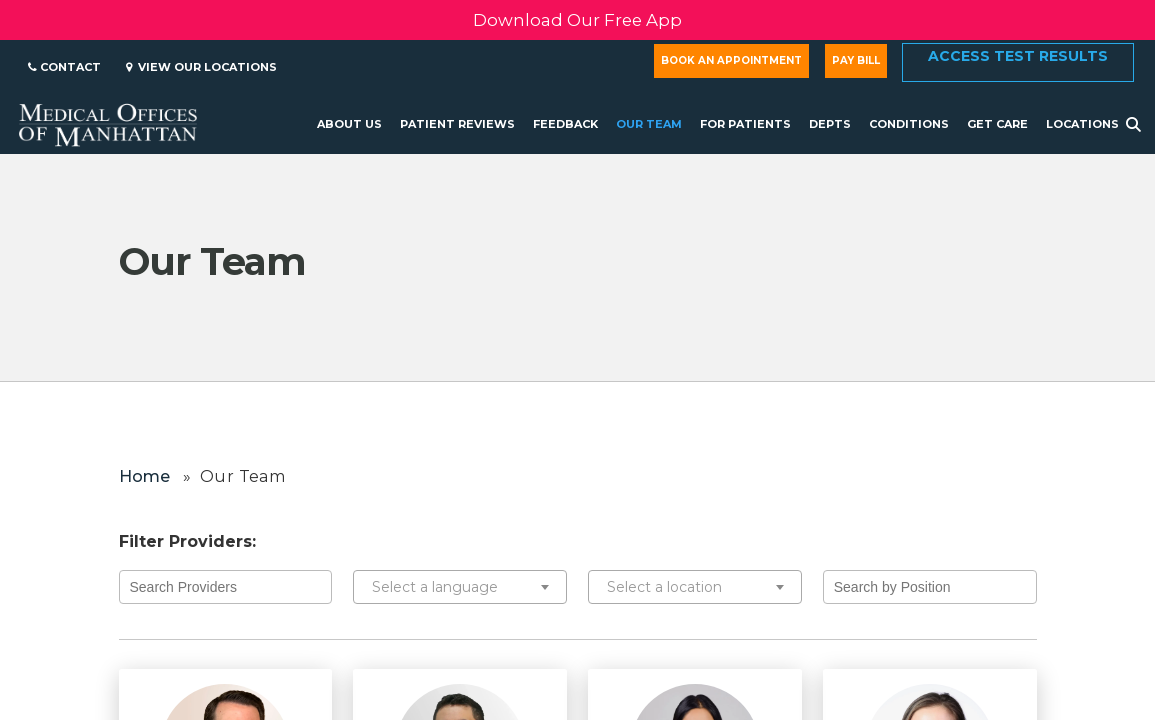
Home (144, 476)
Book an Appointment (731, 60)
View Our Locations (201, 67)
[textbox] (460, 587)
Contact (64, 67)
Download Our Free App (577, 20)
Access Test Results (1018, 56)
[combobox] (460, 587)
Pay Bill (856, 60)
